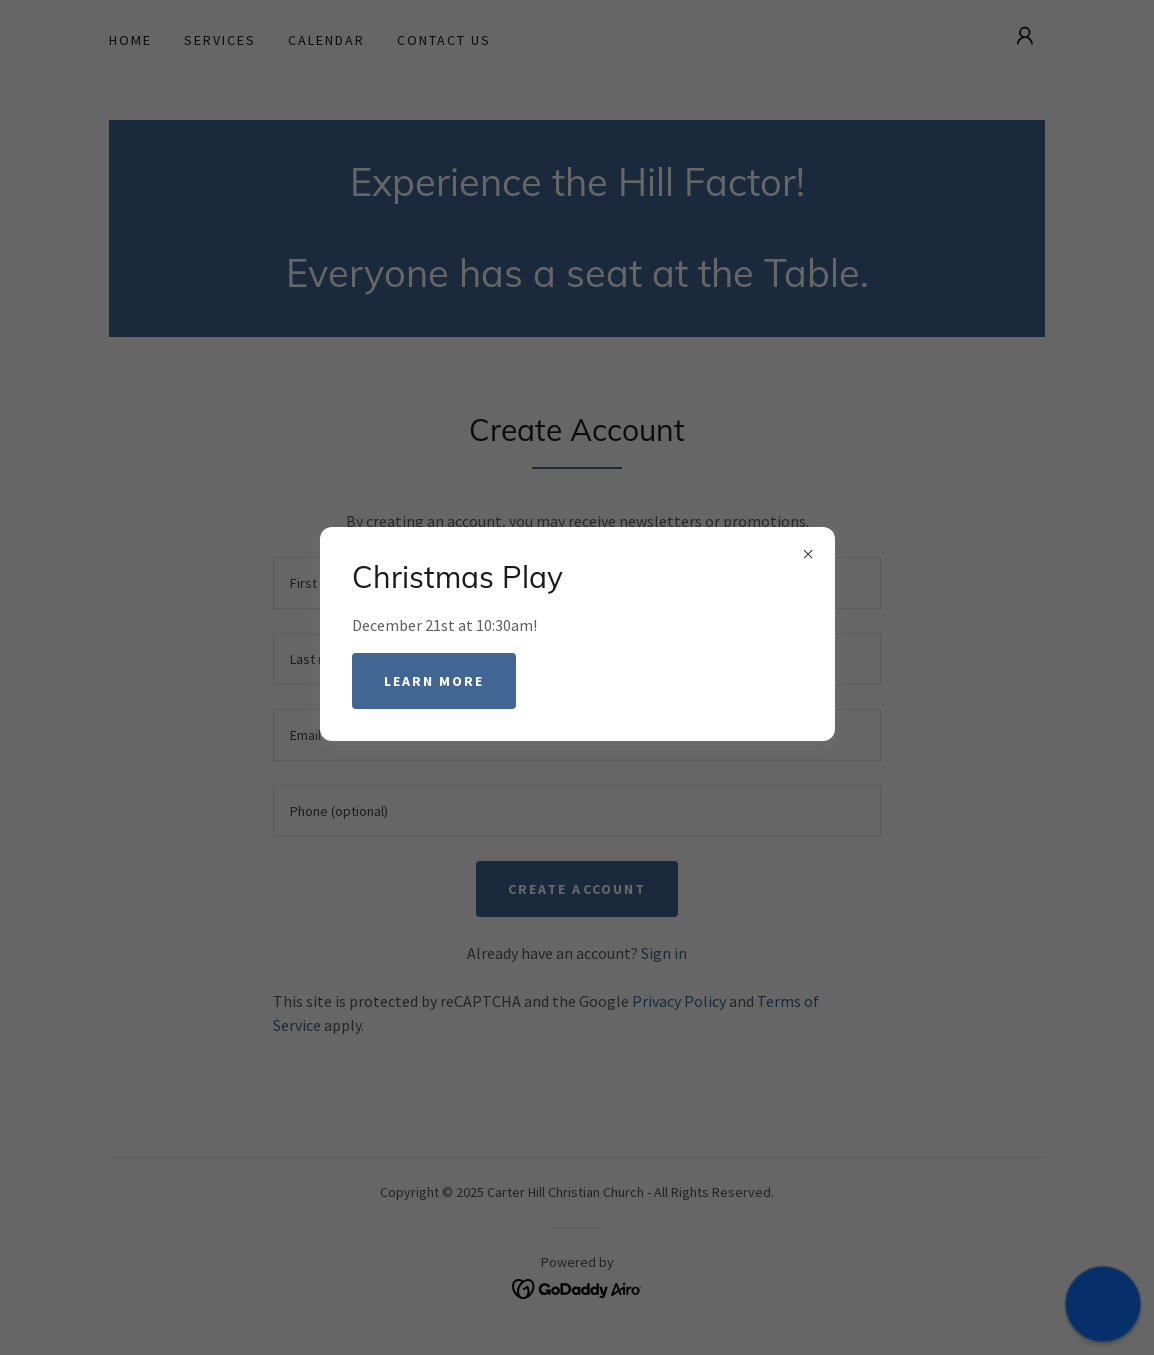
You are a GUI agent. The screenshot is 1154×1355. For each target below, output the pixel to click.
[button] (1102, 1303)
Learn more (434, 681)
